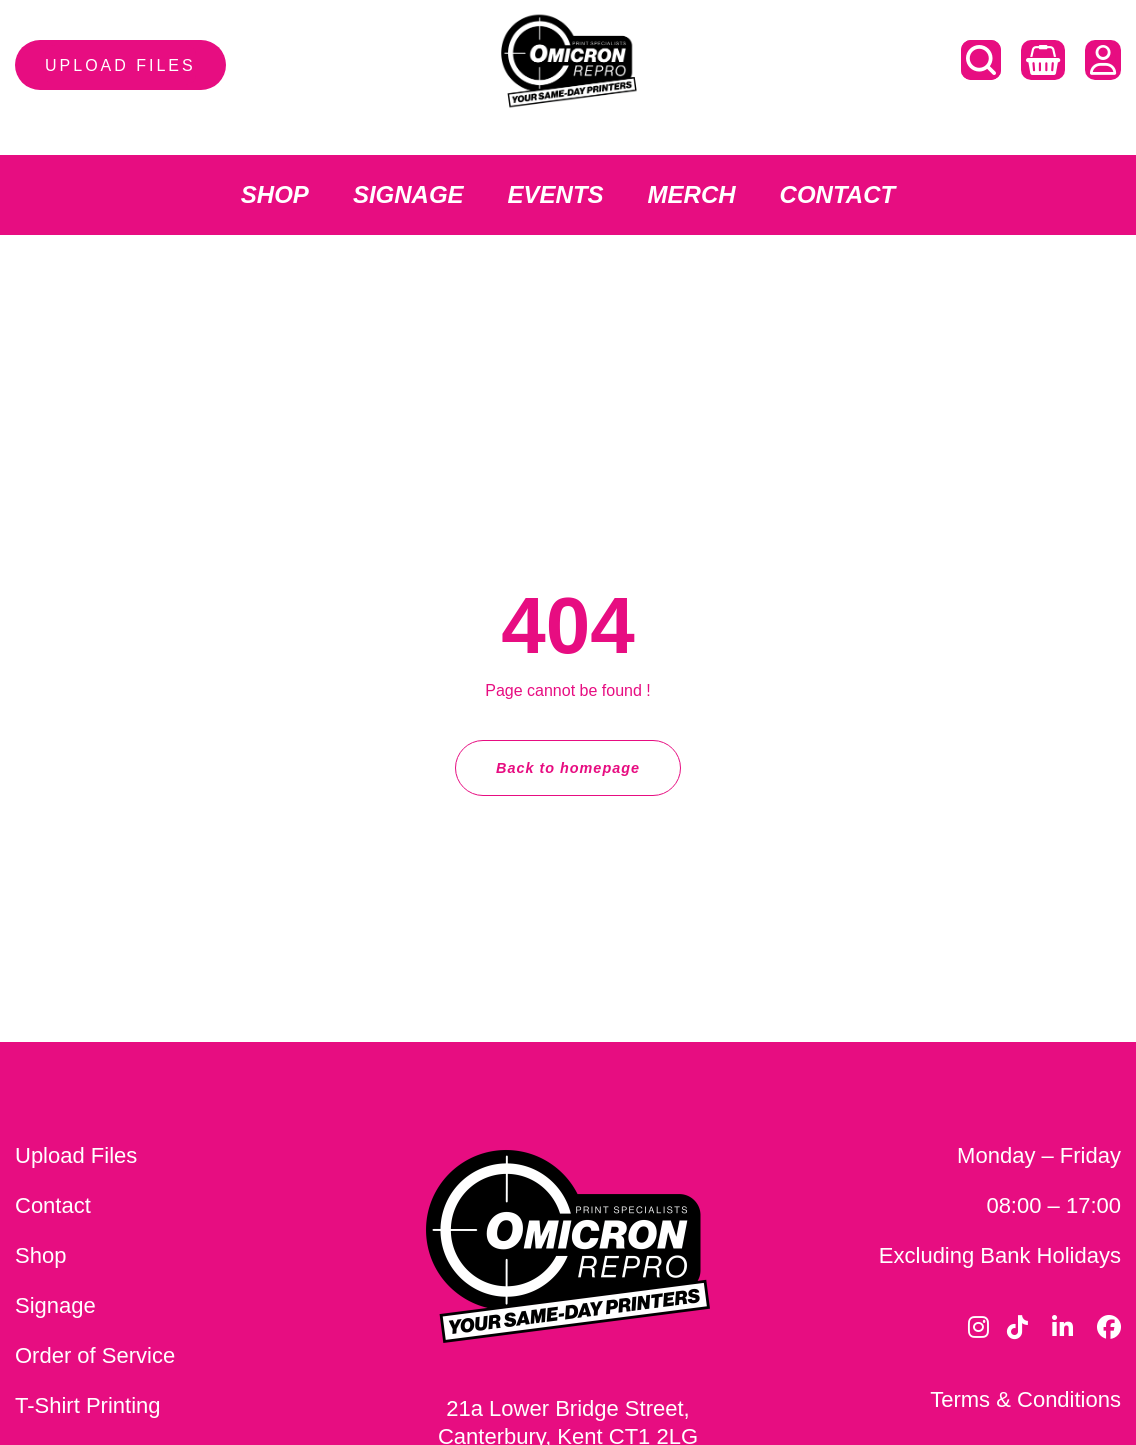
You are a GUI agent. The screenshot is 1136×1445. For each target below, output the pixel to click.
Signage (55, 1305)
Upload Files (76, 1155)
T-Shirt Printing (88, 1405)
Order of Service (95, 1355)
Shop (40, 1255)
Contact (53, 1205)
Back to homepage (568, 768)
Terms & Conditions (1025, 1399)
